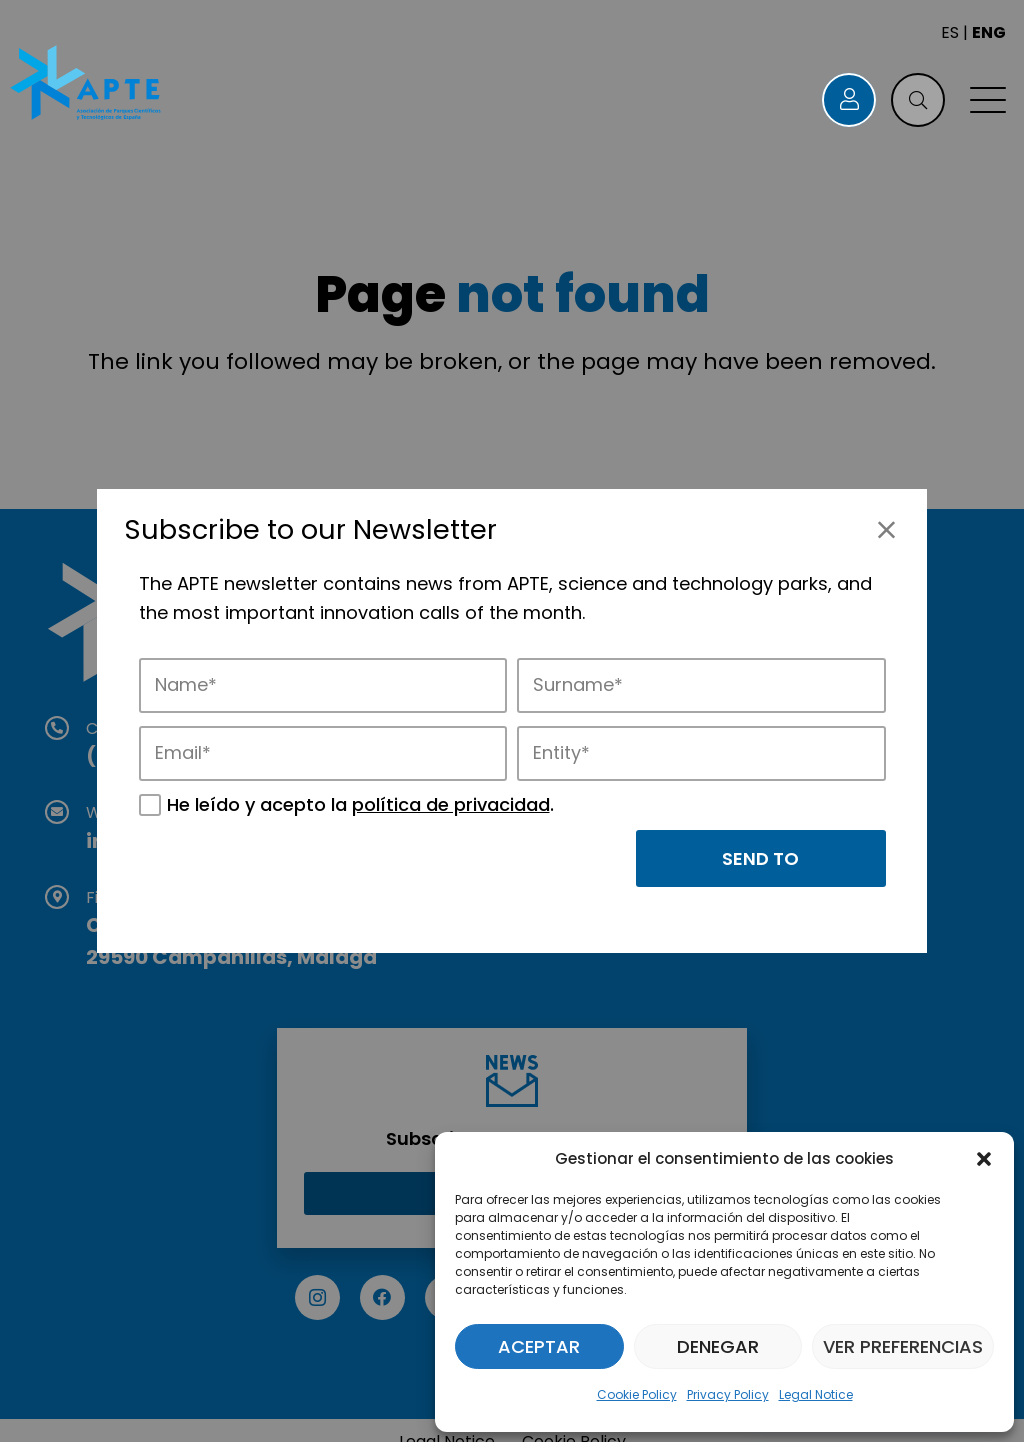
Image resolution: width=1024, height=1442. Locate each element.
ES (950, 32)
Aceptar (539, 1346)
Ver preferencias (903, 1346)
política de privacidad (451, 804)
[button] (984, 1159)
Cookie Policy (637, 1394)
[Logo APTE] (87, 85)
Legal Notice (816, 1394)
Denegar (718, 1346)
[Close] (886, 529)
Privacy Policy (728, 1394)
